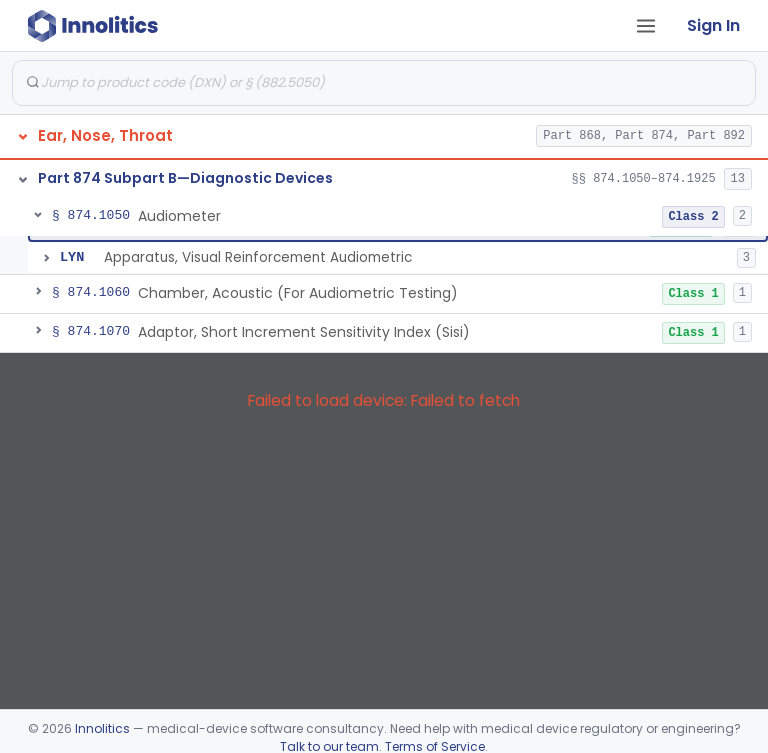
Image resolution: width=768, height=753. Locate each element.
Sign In (713, 25)
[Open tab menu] (646, 26)
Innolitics (102, 728)
